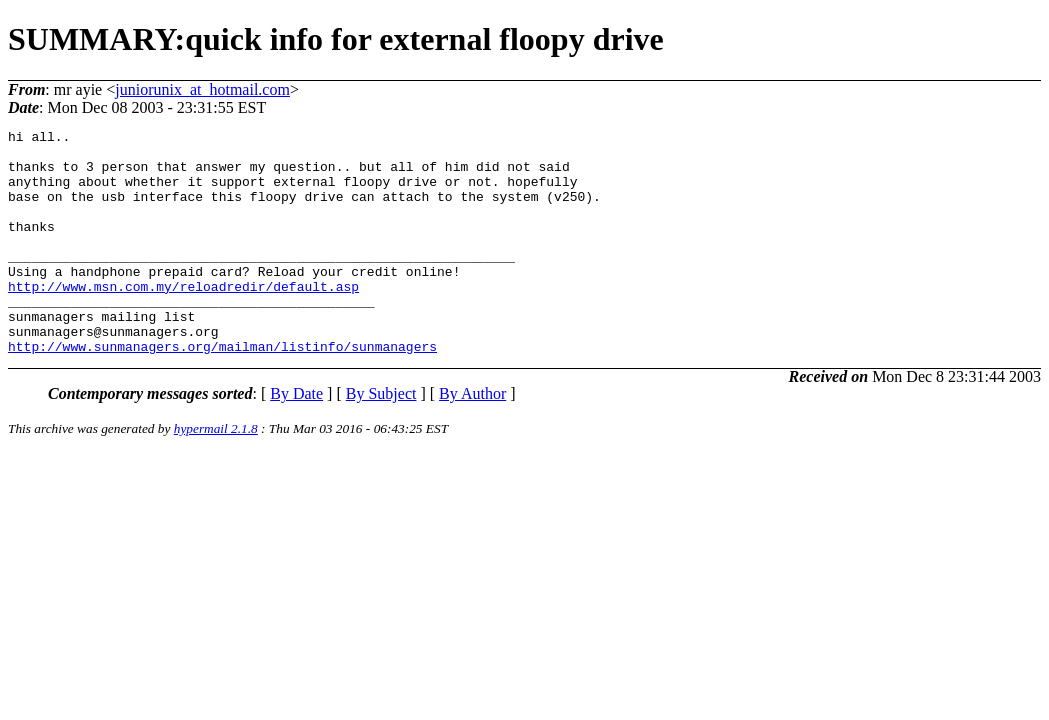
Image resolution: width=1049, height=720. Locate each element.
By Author (472, 438)
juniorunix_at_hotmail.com (202, 89)
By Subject (381, 438)
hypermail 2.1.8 (216, 473)
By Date (296, 438)
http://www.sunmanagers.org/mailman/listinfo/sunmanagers (222, 391)
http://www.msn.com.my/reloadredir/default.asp (183, 319)
